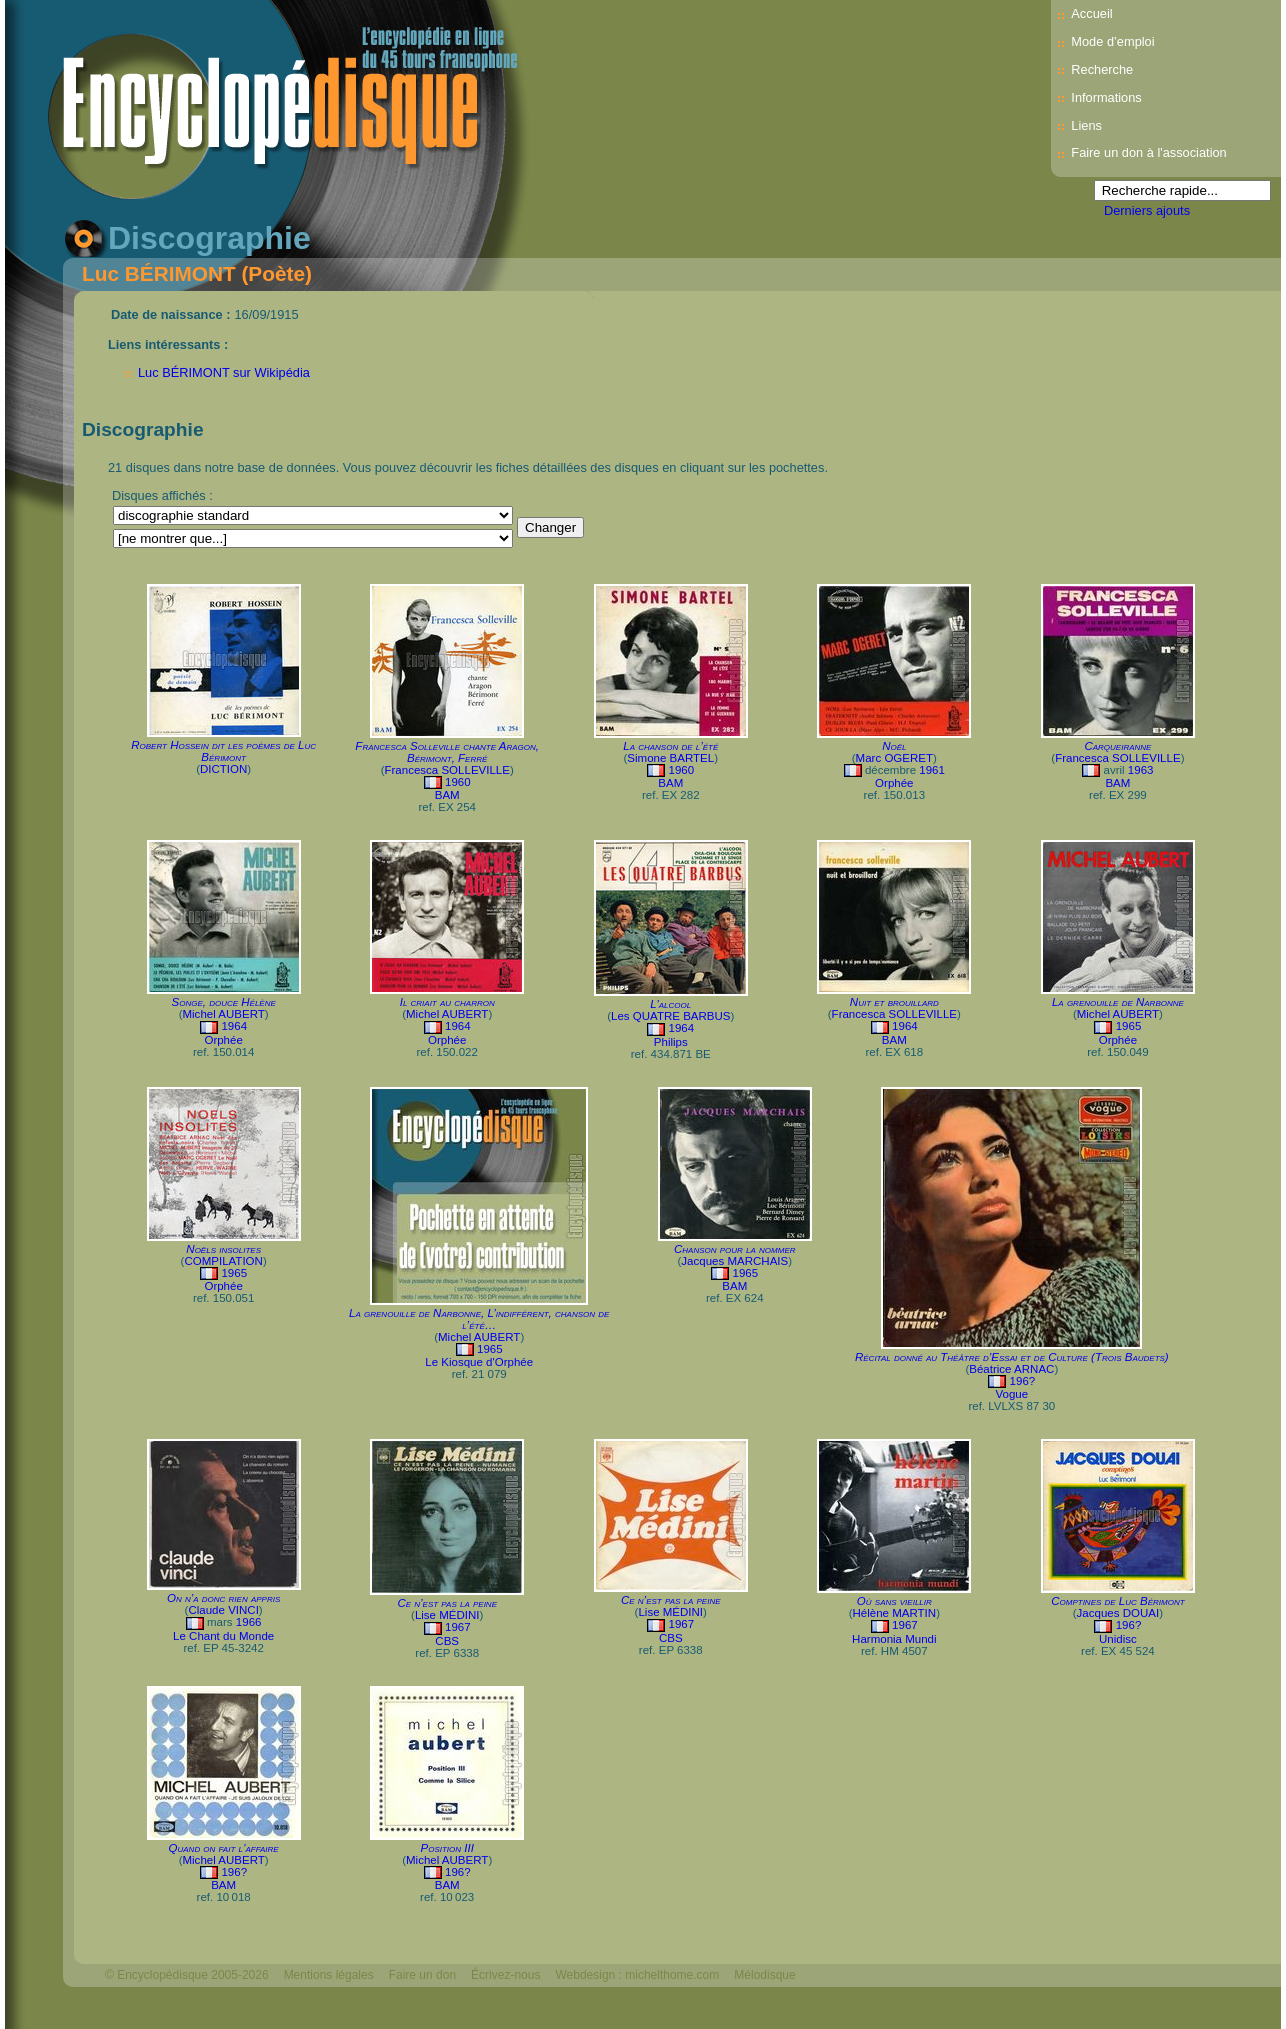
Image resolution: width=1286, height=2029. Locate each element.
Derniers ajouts (1147, 210)
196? (1023, 1381)
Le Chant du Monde (223, 1636)
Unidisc (1118, 1639)
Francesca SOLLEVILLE (446, 770)
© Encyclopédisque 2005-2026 (187, 1975)
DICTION (223, 769)
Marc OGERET (894, 758)
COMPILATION (223, 1261)
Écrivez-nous (505, 1975)
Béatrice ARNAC (1011, 1369)
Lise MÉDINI (447, 1615)
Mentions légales (329, 1975)
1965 (1129, 1026)
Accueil (1091, 13)
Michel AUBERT (223, 1014)
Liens (1086, 125)
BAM (447, 795)
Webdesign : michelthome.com (637, 1975)
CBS (447, 1641)
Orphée (894, 783)
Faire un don (422, 1975)
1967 (458, 1627)
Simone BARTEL (670, 758)
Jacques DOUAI (1118, 1613)
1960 (458, 782)
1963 (1141, 770)
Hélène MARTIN (895, 1613)
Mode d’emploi (1112, 41)
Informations (1106, 97)
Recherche (1102, 69)
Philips (671, 1042)
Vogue (1011, 1394)
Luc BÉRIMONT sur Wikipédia (224, 372)
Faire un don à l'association (1148, 152)
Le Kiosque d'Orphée (479, 1362)
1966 (249, 1622)
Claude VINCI (223, 1610)
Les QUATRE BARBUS (670, 1016)
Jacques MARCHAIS (734, 1261)
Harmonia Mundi (894, 1639)
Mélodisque (764, 1975)
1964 (234, 1026)
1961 (932, 770)
